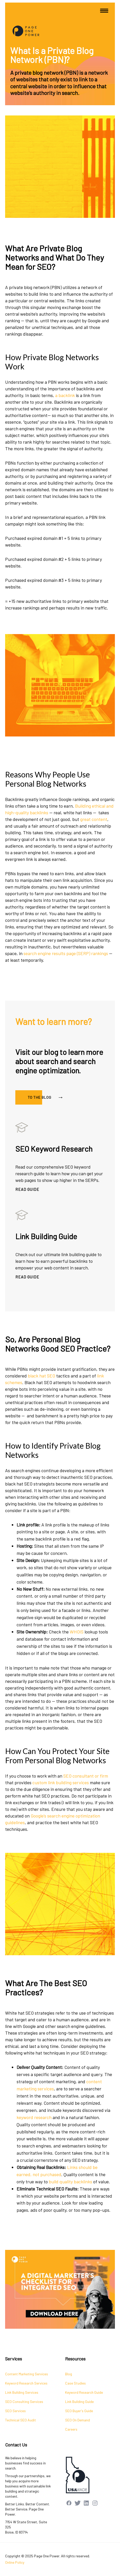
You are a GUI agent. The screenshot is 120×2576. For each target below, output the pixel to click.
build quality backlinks (70, 2181)
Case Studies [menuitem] (75, 2383)
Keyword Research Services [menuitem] (26, 2383)
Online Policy (14, 2562)
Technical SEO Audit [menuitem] (20, 2420)
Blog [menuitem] (68, 2374)
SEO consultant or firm (85, 1776)
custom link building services (60, 1782)
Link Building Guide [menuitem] (79, 2401)
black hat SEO (41, 1375)
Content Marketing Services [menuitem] (26, 2374)
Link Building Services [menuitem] (21, 2392)
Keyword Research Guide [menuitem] (84, 2392)
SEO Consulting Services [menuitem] (24, 2401)
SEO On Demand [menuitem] (77, 2420)
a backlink (65, 395)
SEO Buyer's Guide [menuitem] (79, 2411)
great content (93, 819)
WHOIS (76, 1631)
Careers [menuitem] (71, 2429)
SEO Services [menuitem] (15, 2411)
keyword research (34, 2117)
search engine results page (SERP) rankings (65, 953)
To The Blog (46, 1095)
